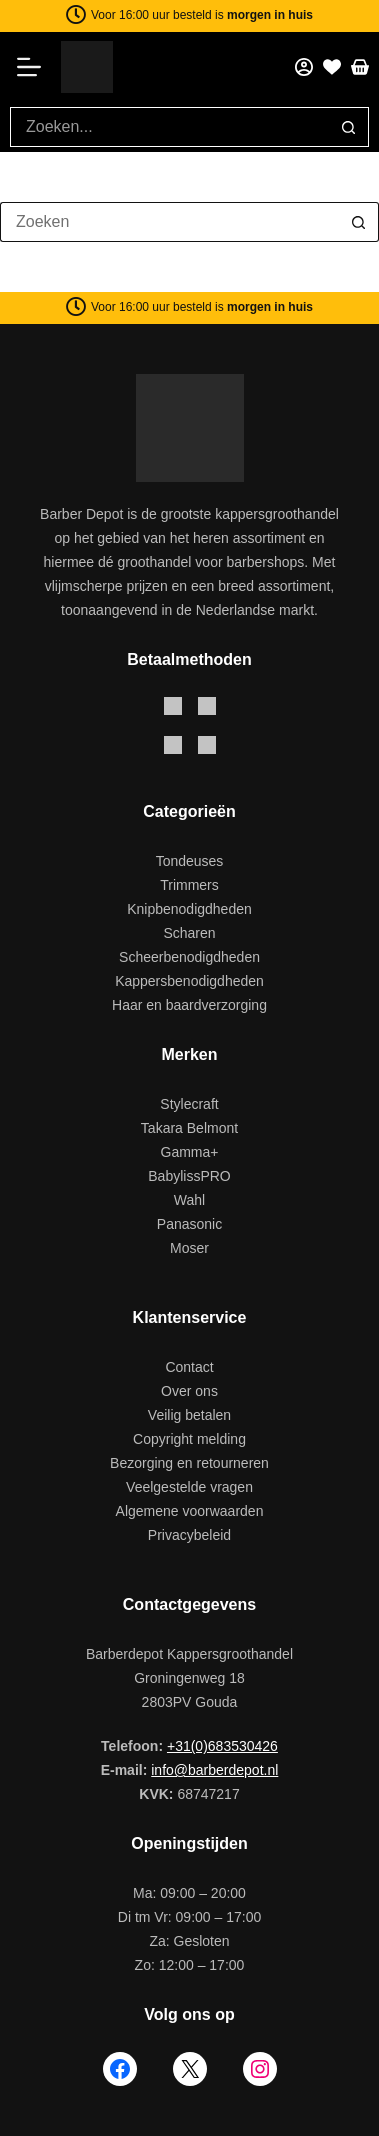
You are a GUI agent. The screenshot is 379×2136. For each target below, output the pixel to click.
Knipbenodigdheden (189, 909)
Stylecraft (189, 1104)
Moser (189, 1248)
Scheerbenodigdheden (189, 957)
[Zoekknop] (349, 127)
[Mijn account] (304, 67)
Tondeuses (190, 861)
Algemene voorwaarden (190, 1511)
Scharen (189, 933)
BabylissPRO (189, 1176)
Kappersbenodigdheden (189, 981)
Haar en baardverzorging (189, 1005)
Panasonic (189, 1224)
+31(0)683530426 (222, 1746)
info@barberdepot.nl (214, 1770)
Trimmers (189, 885)
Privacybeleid (189, 1535)
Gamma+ (190, 1152)
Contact (189, 1367)
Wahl (189, 1200)
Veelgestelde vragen (189, 1487)
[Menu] (35, 67)
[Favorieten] (332, 67)
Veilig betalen (189, 1415)
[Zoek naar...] (169, 127)
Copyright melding (189, 1439)
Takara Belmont (189, 1128)
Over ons (189, 1391)
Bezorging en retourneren (189, 1463)
